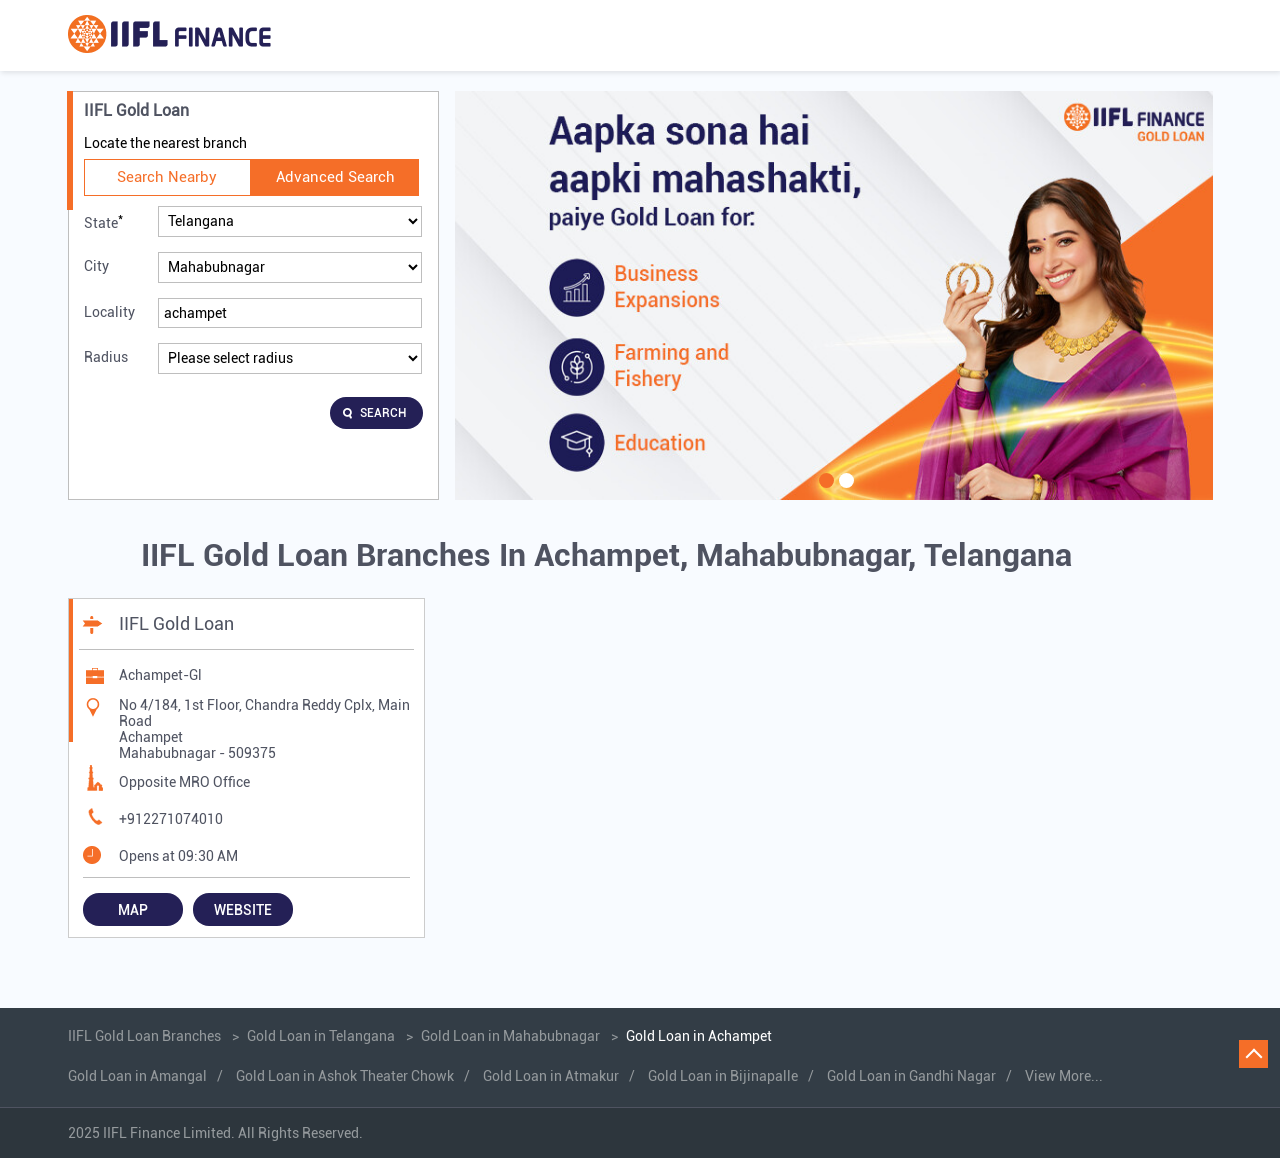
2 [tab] (844, 493)
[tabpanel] (834, 295)
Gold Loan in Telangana (321, 1036)
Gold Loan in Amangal (137, 1076)
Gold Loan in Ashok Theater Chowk (345, 1076)
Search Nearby (167, 177)
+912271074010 (171, 819)
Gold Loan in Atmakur (551, 1076)
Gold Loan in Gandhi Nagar (911, 1076)
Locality (109, 312)
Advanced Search (335, 177)
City (96, 266)
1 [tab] (824, 493)
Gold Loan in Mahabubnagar (510, 1036)
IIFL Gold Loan (176, 623)
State (103, 221)
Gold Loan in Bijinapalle (723, 1076)
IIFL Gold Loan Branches (146, 1036)
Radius (106, 357)
